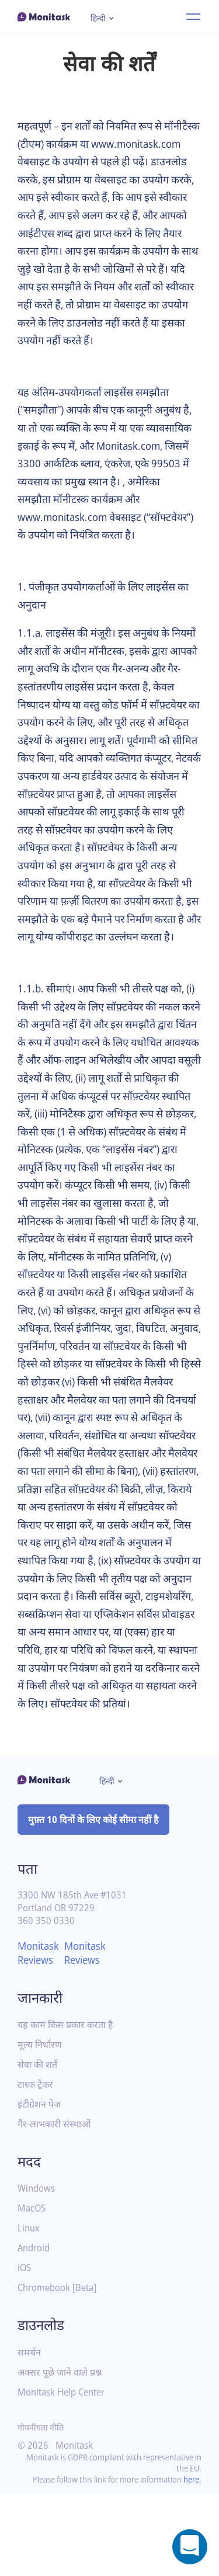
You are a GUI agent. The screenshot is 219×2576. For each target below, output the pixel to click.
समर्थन (29, 2424)
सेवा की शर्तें (37, 2136)
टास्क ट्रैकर (35, 2156)
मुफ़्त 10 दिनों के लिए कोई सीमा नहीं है (94, 1891)
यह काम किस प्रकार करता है (66, 2096)
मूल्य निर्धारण (40, 2116)
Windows (37, 2260)
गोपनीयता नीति (41, 2498)
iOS (25, 2340)
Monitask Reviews (40, 2024)
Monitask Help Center (65, 2463)
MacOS (33, 2280)
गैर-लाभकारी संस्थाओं (54, 2195)
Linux (29, 2300)
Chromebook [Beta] (60, 2359)
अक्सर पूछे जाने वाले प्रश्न (60, 2444)
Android (35, 2320)
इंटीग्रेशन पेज (39, 2175)
